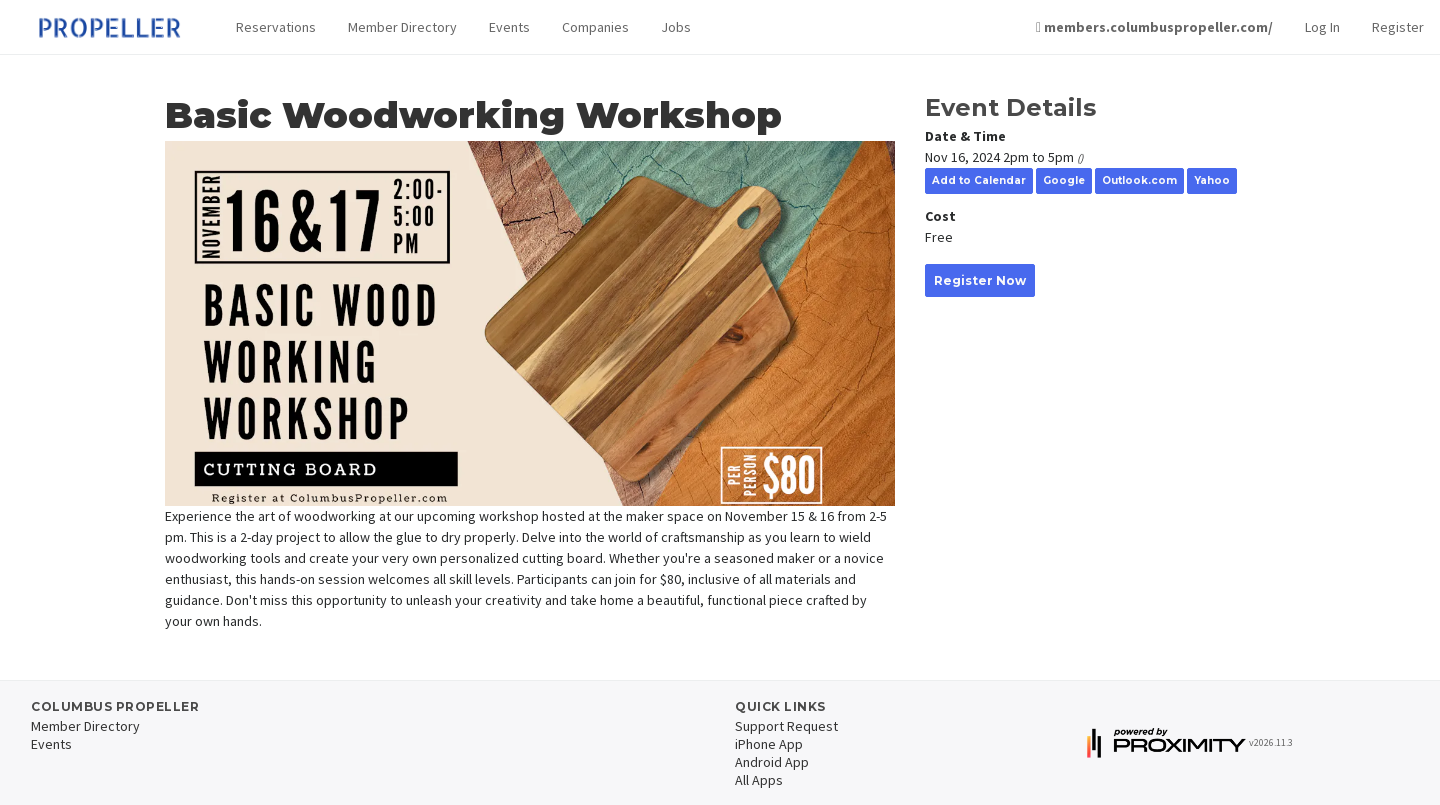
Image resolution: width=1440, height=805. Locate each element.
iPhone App (769, 744)
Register (1398, 27)
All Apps (759, 780)
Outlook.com (1139, 180)
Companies (595, 27)
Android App (772, 762)
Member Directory (402, 27)
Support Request (786, 726)
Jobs (676, 27)
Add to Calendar (979, 180)
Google (1064, 180)
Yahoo (1212, 180)
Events (509, 27)
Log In (1322, 27)
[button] (276, 27)
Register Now (980, 280)
